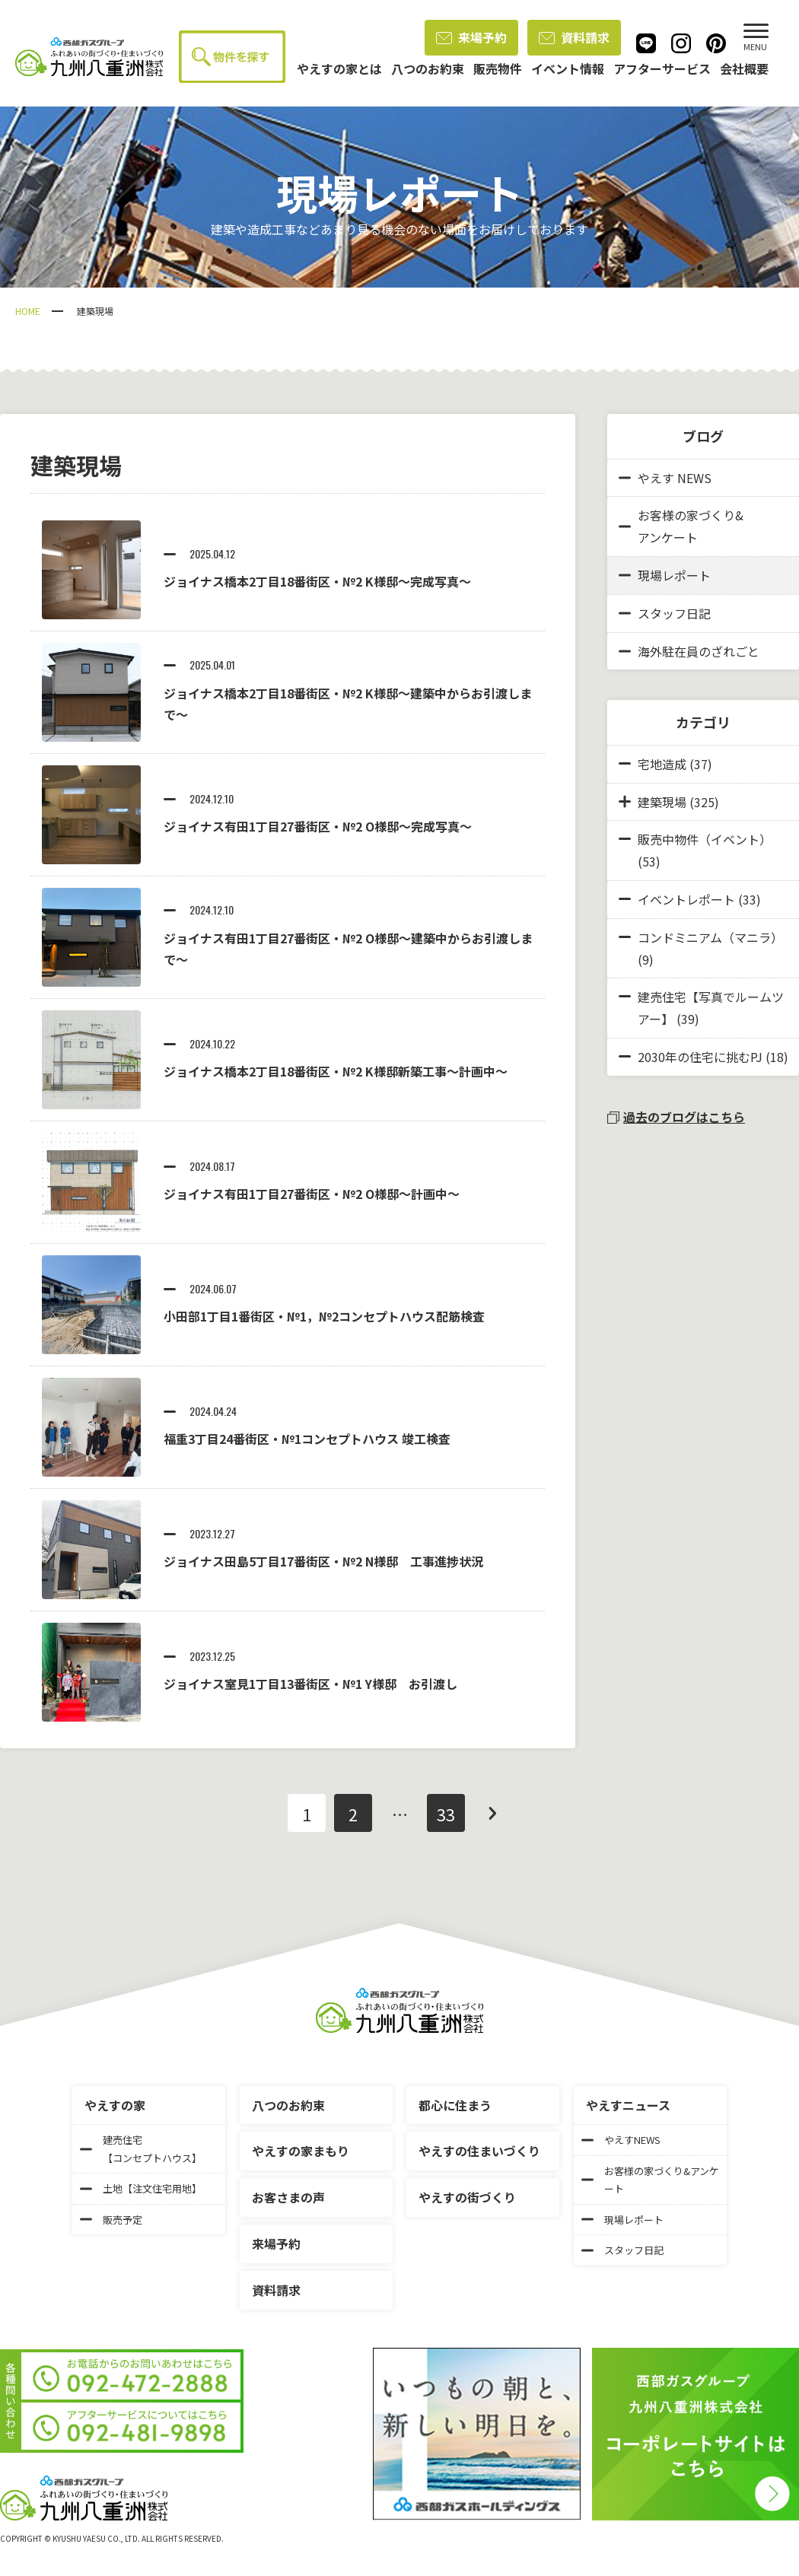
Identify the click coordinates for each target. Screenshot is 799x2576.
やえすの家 (114, 2105)
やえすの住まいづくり (479, 2151)
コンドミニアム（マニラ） (710, 937)
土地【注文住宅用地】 (141, 2188)
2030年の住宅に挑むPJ (700, 1057)
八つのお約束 (288, 2105)
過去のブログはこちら (676, 1117)
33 (446, 1814)
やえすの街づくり (467, 2197)
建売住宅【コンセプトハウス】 (141, 2148)
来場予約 (471, 37)
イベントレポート (686, 899)
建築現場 (662, 802)
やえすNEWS (621, 2139)
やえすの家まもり (300, 2151)
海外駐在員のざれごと (689, 651)
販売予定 (111, 2219)
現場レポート (665, 575)
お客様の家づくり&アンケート (681, 526)
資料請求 (574, 37)
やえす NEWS (665, 478)
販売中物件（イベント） (705, 839)
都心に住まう (455, 2105)
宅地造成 (662, 764)
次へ (492, 1813)
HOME (27, 310)
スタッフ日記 (665, 613)
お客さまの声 (288, 2197)
